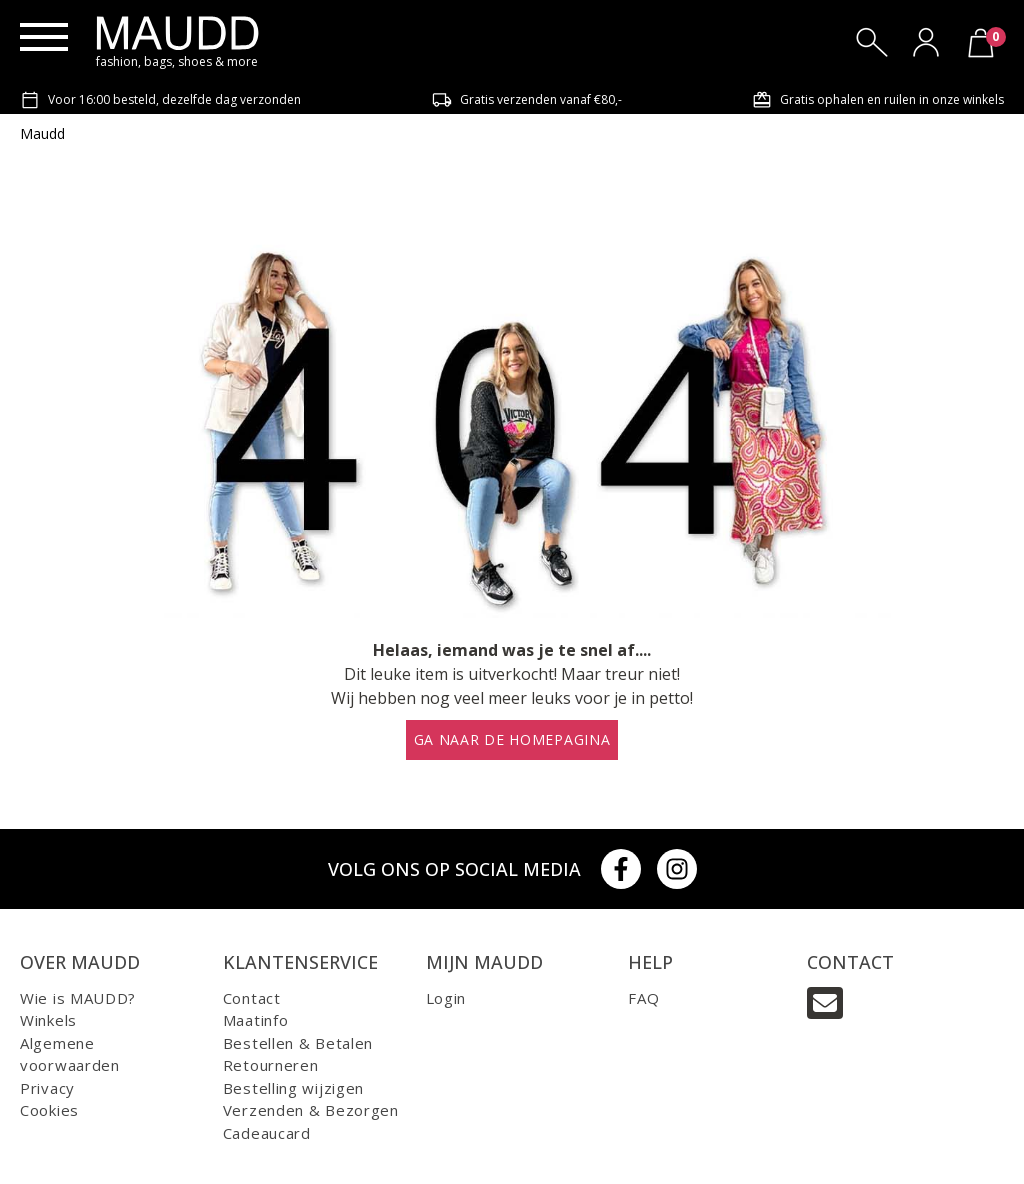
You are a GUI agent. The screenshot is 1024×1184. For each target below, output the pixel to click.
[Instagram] (677, 869)
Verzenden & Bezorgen (311, 1110)
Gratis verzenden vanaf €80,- (527, 100)
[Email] (825, 1003)
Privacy (47, 1088)
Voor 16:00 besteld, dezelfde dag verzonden (160, 100)
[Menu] (44, 37)
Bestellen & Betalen (298, 1043)
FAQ (643, 998)
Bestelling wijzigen (293, 1088)
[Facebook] (621, 869)
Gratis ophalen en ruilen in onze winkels (878, 100)
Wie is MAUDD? (78, 998)
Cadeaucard (267, 1133)
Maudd (42, 133)
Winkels (48, 1020)
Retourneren (271, 1065)
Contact (252, 998)
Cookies (49, 1110)
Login (446, 998)
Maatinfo (256, 1020)
